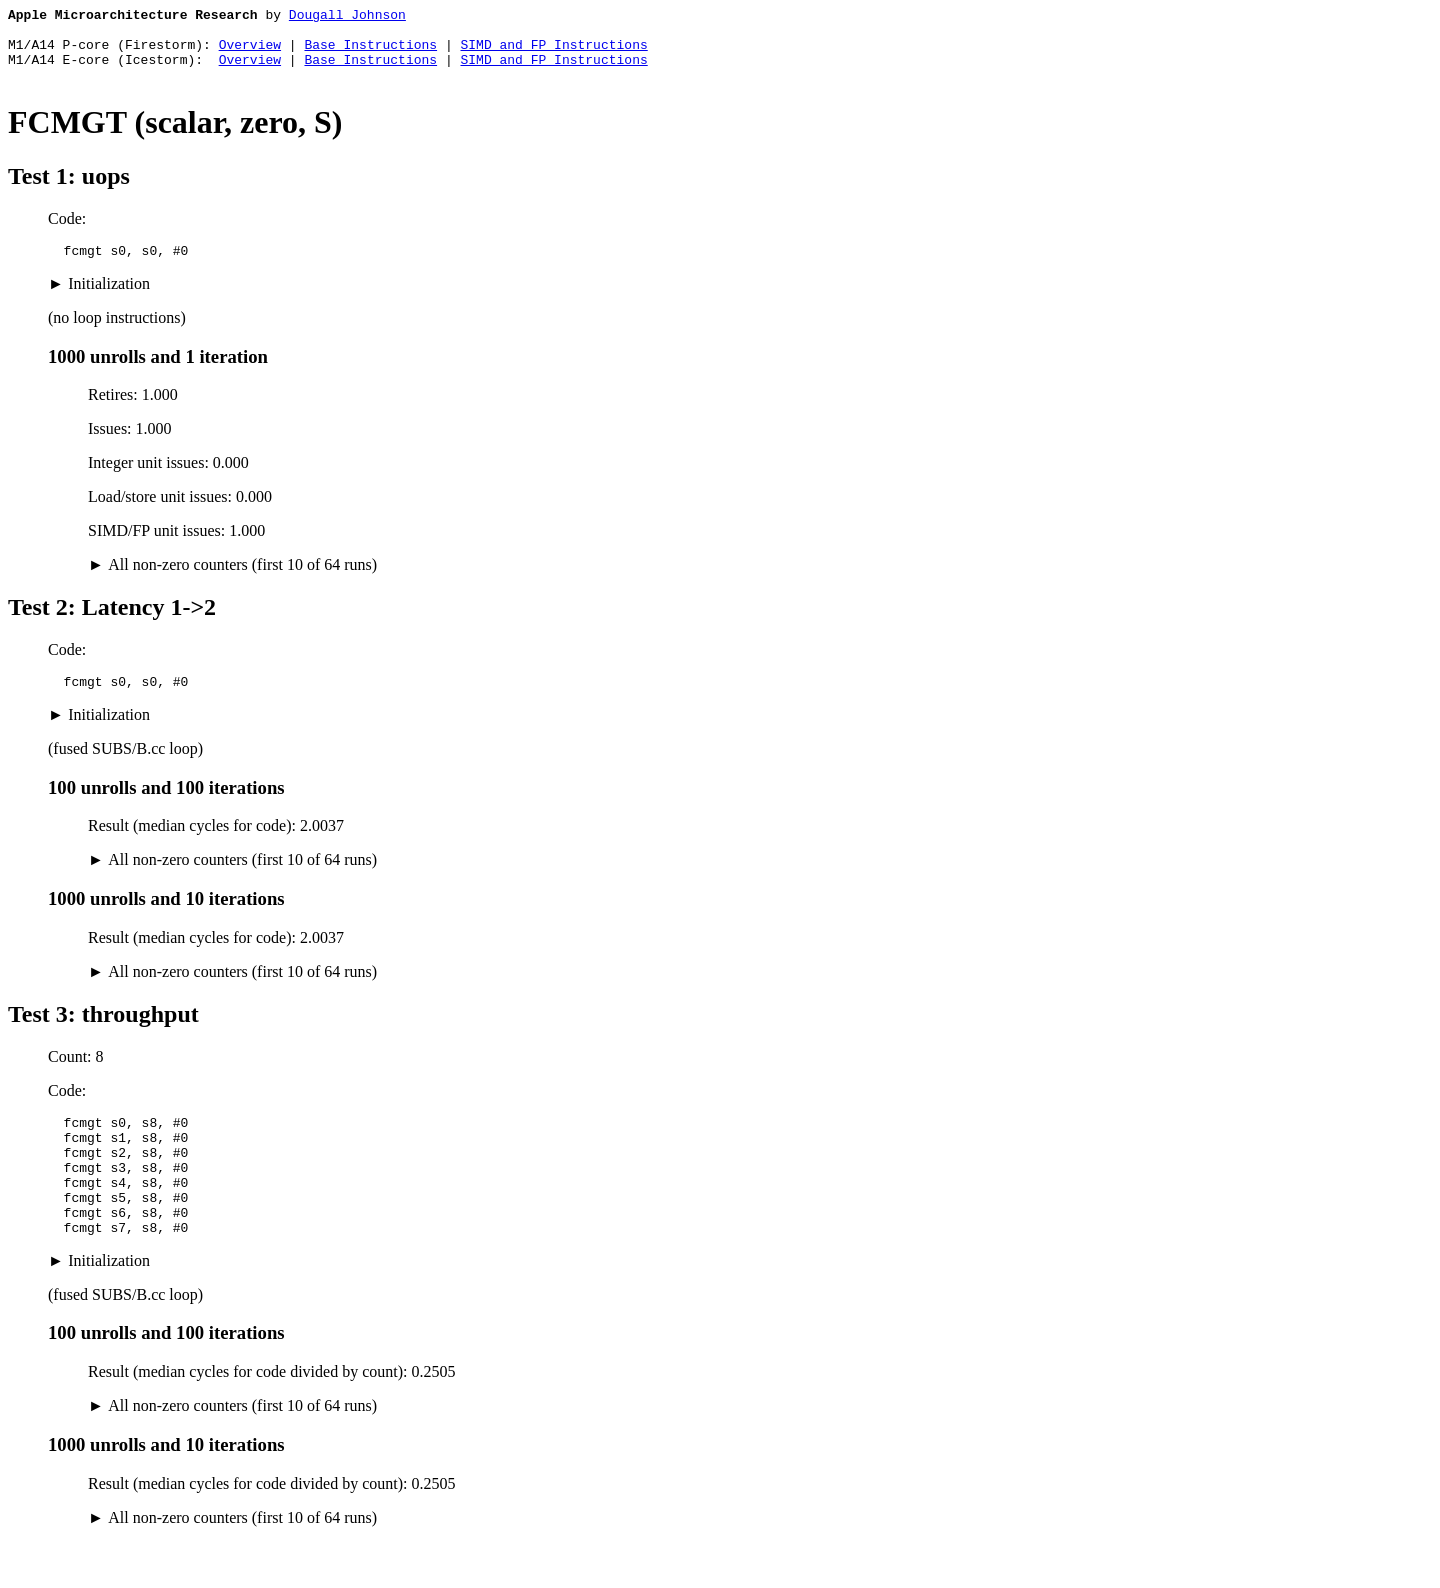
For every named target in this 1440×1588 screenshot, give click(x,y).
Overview (250, 53)
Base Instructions (370, 53)
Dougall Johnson (347, 17)
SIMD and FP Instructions (553, 53)
